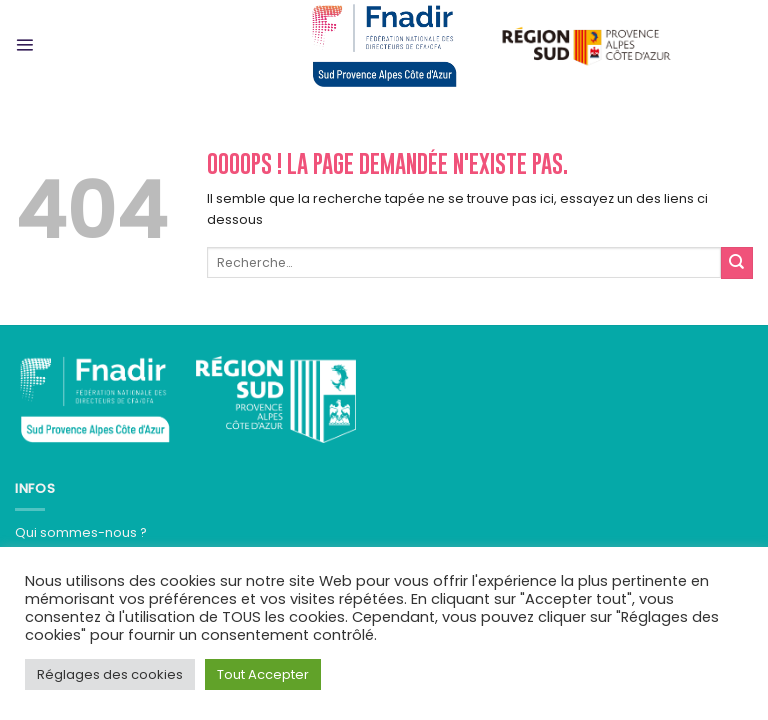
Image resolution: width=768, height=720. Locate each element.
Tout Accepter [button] (263, 674)
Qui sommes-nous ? (81, 532)
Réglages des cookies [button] (110, 674)
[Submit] (737, 263)
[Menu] (24, 44)
